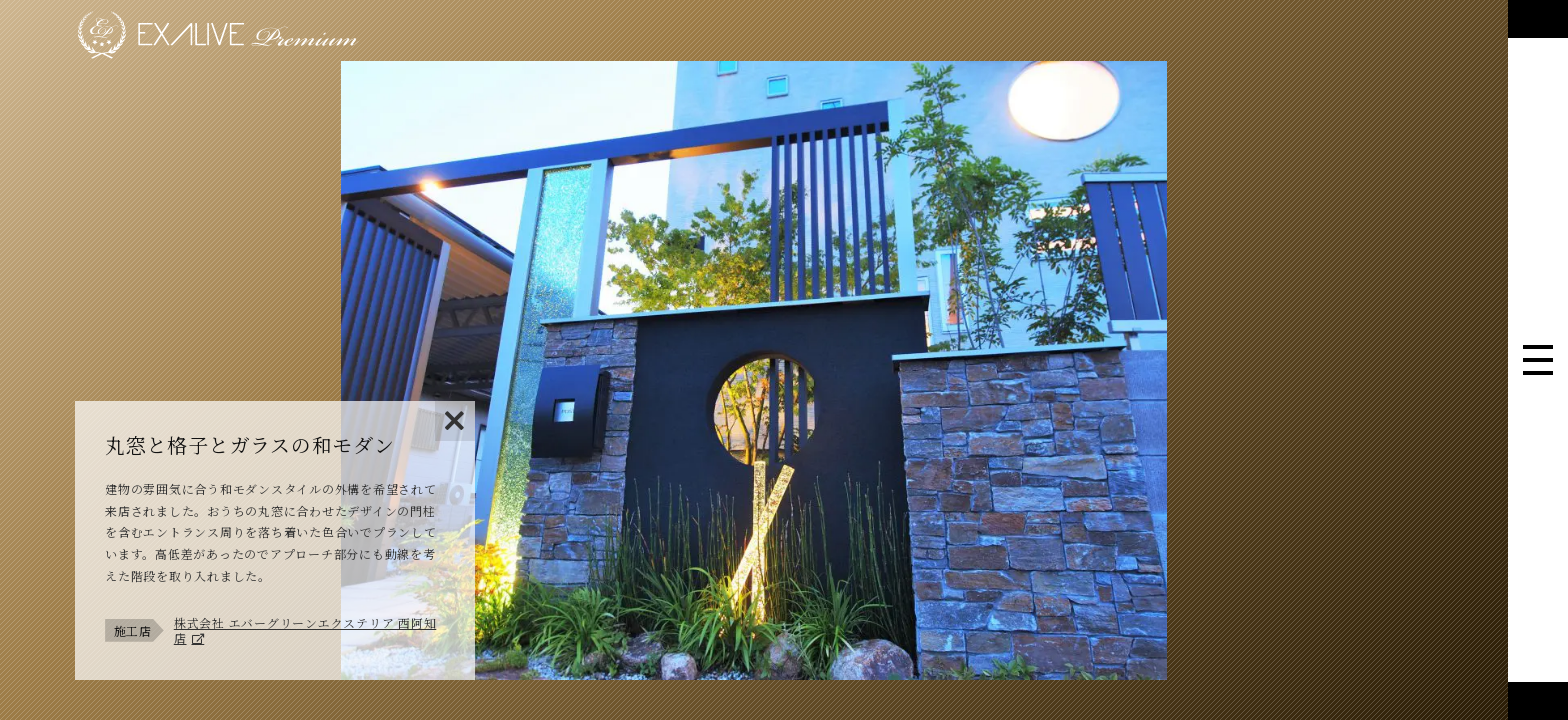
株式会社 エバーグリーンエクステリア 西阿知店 (305, 630)
